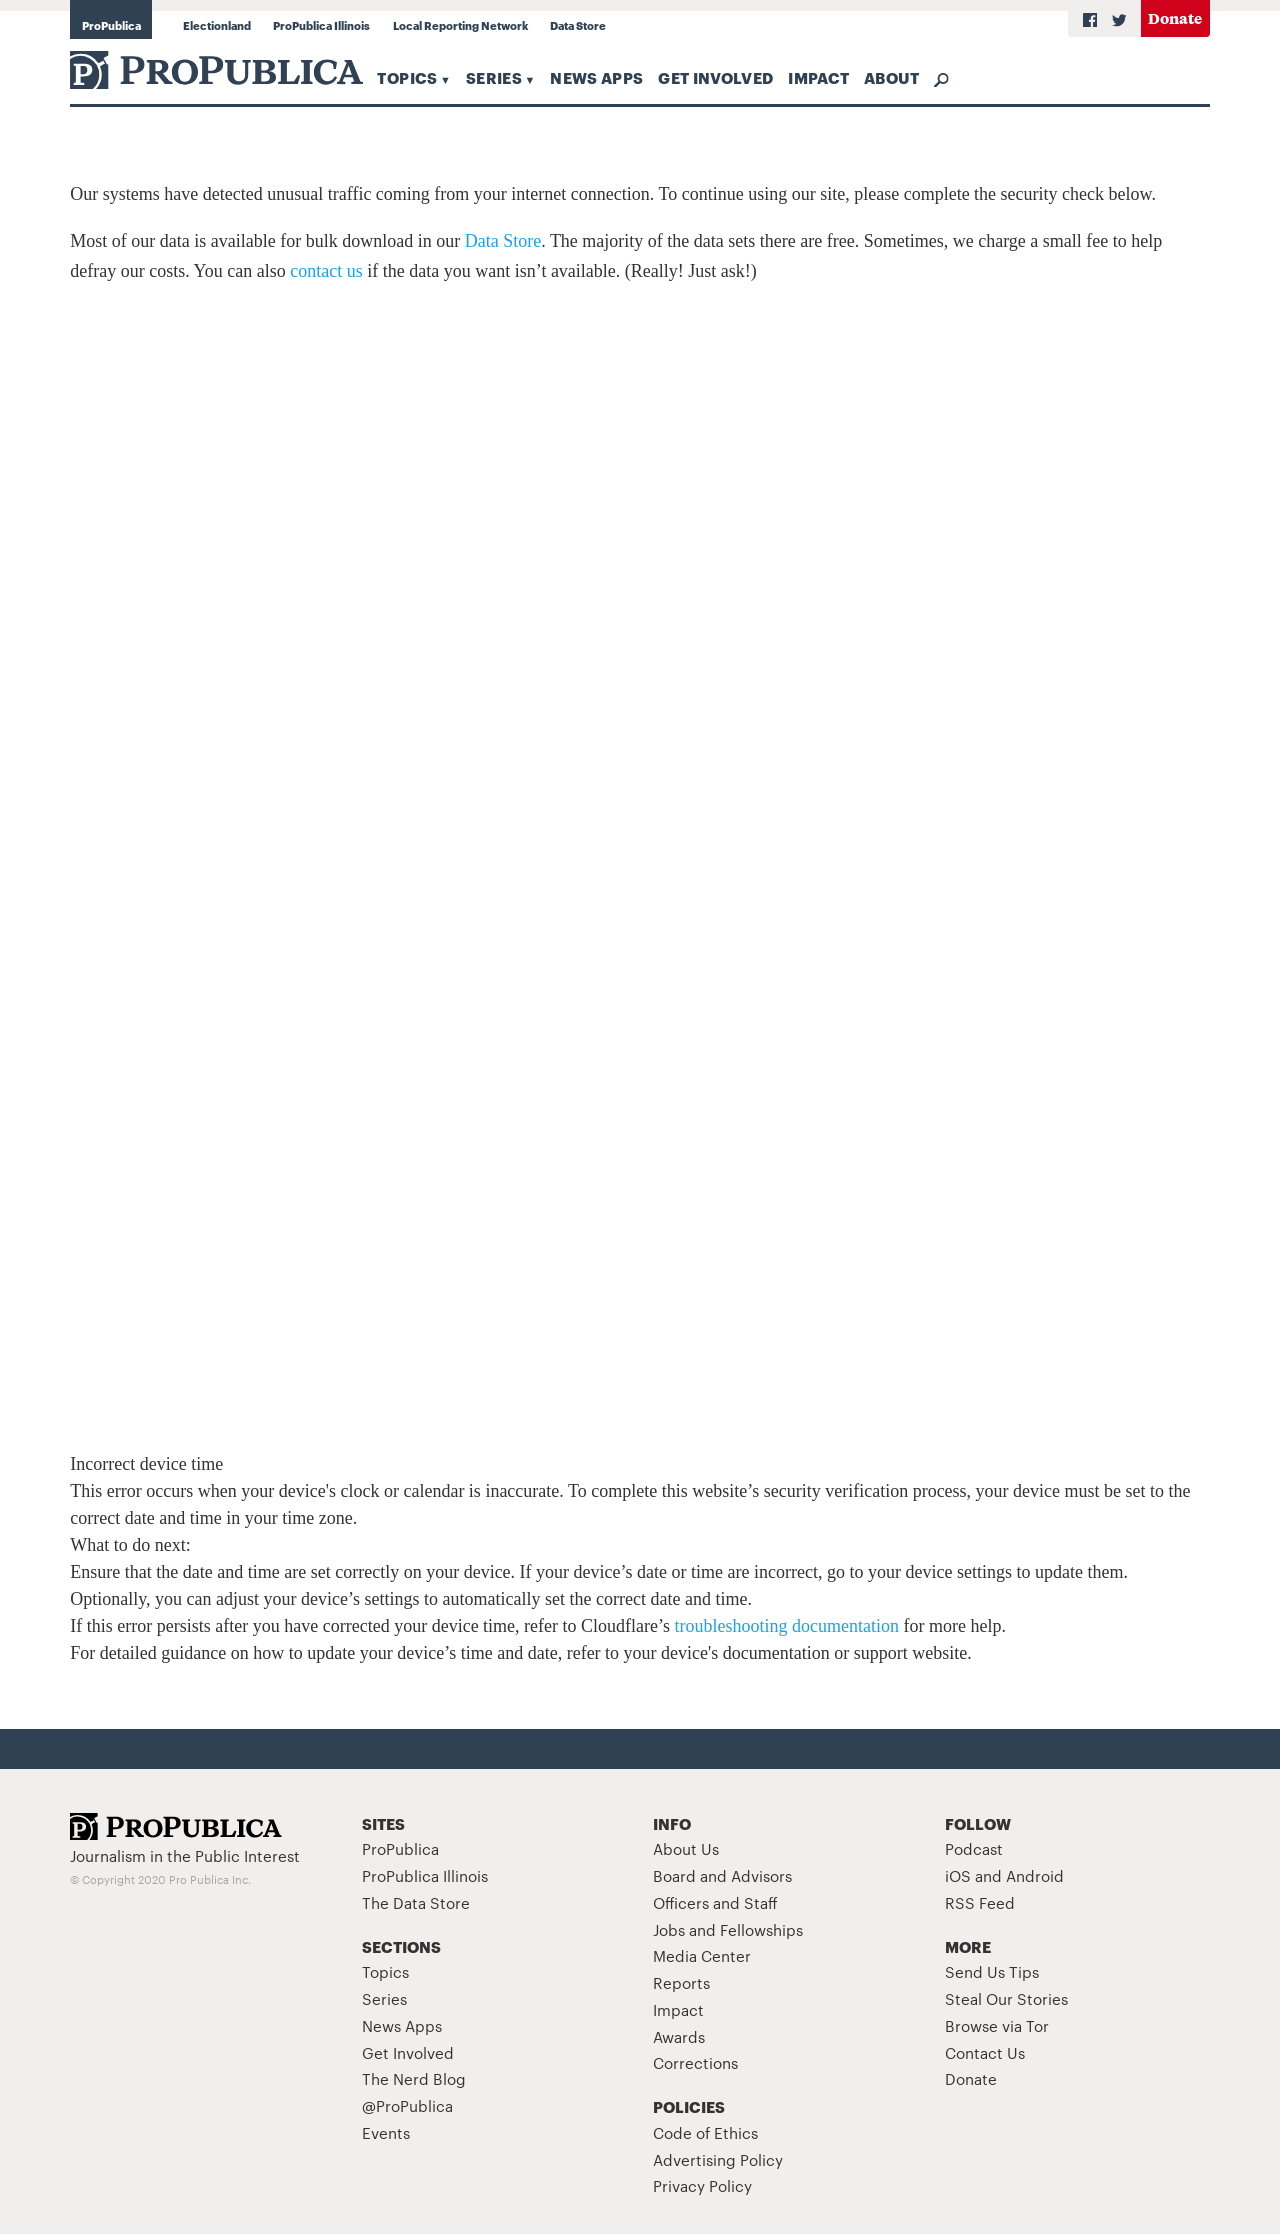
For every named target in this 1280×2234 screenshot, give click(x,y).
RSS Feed (980, 1902)
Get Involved (715, 77)
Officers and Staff (715, 1902)
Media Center (702, 1955)
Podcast (974, 1848)
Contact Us (985, 2052)
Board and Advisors (722, 1875)
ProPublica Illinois (321, 25)
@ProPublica (407, 2105)
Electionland (217, 25)
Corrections (695, 2062)
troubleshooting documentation (787, 1626)
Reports (681, 1982)
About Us (686, 1848)
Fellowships (761, 1929)
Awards (679, 2036)
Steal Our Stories (1006, 1998)
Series (494, 77)
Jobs (669, 1929)
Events (386, 2132)
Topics (407, 77)
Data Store (578, 25)
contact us (326, 271)
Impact (818, 77)
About (892, 77)
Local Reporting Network (460, 25)
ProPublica (111, 25)
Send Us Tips (992, 1971)
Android (1035, 1875)
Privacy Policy (702, 2185)
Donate (1175, 17)
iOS (958, 1875)
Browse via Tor (997, 2025)
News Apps (596, 77)
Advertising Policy (718, 2159)
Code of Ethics (705, 2132)
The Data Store (416, 1902)
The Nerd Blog (414, 2078)
